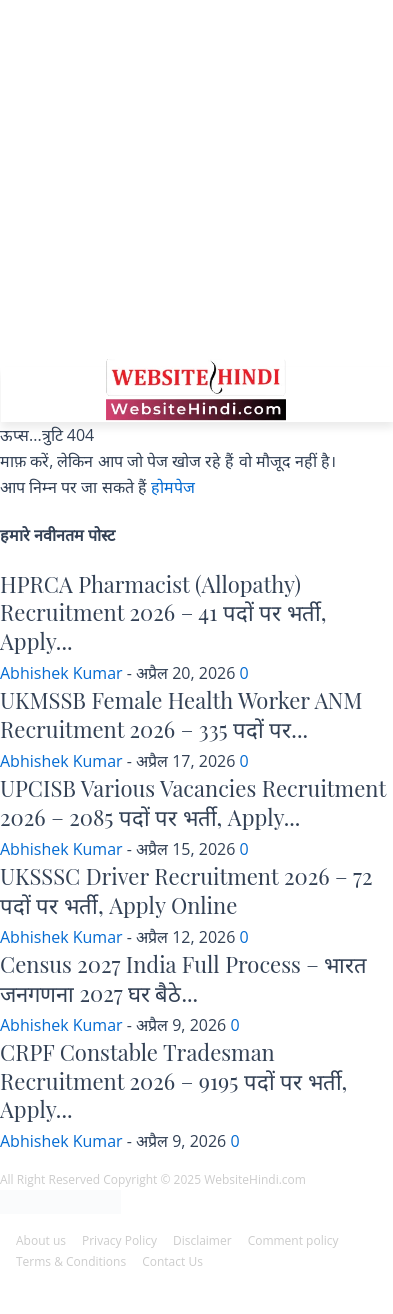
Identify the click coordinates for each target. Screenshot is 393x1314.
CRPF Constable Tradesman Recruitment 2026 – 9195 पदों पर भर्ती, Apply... (173, 1080)
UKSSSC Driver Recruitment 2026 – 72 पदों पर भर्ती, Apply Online (186, 890)
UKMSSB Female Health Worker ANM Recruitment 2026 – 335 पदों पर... (181, 714)
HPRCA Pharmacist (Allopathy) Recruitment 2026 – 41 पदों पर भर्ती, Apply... (163, 612)
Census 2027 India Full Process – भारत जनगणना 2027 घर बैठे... (183, 978)
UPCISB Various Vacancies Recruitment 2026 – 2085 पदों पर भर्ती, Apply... (193, 802)
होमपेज (173, 487)
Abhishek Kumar (61, 673)
